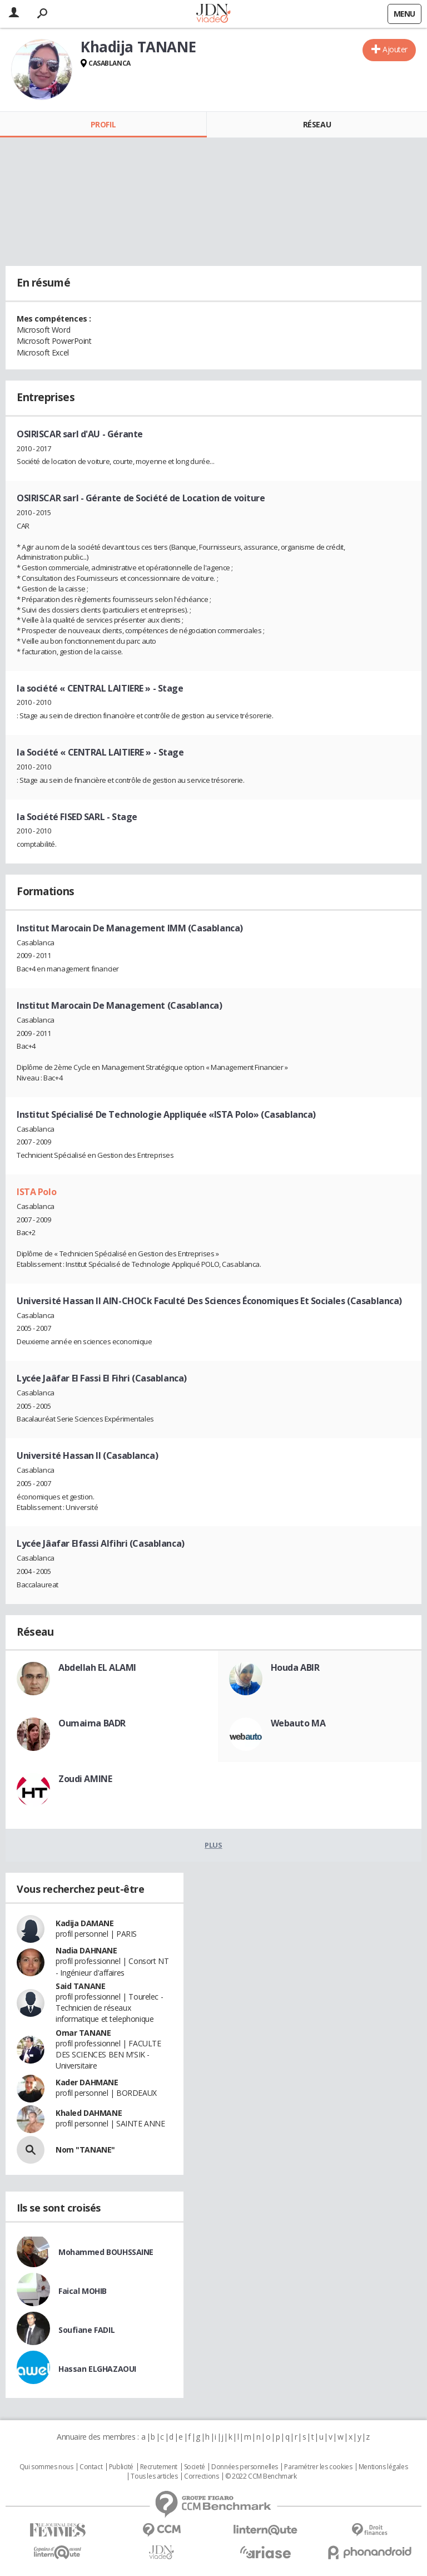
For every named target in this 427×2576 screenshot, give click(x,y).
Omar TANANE (83, 2032)
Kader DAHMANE (87, 2082)
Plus (213, 1845)
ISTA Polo (36, 1192)
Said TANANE (80, 1986)
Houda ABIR (295, 1667)
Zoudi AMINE (85, 1779)
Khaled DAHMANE (89, 2113)
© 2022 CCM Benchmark (261, 2476)
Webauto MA (298, 1723)
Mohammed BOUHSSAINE (105, 2252)
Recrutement (158, 2467)
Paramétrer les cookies (318, 2467)
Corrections (201, 2476)
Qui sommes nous (46, 2467)
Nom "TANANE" (85, 2149)
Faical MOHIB (82, 2291)
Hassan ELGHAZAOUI (97, 2368)
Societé (194, 2467)
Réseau (317, 124)
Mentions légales (383, 2467)
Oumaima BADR (92, 1723)
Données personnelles (244, 2467)
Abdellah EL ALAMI (97, 1667)
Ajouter (395, 49)
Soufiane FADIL (86, 2330)
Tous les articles (154, 2476)
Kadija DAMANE (85, 1923)
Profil (103, 124)
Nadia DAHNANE (86, 1950)
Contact (91, 2467)
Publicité (121, 2467)
